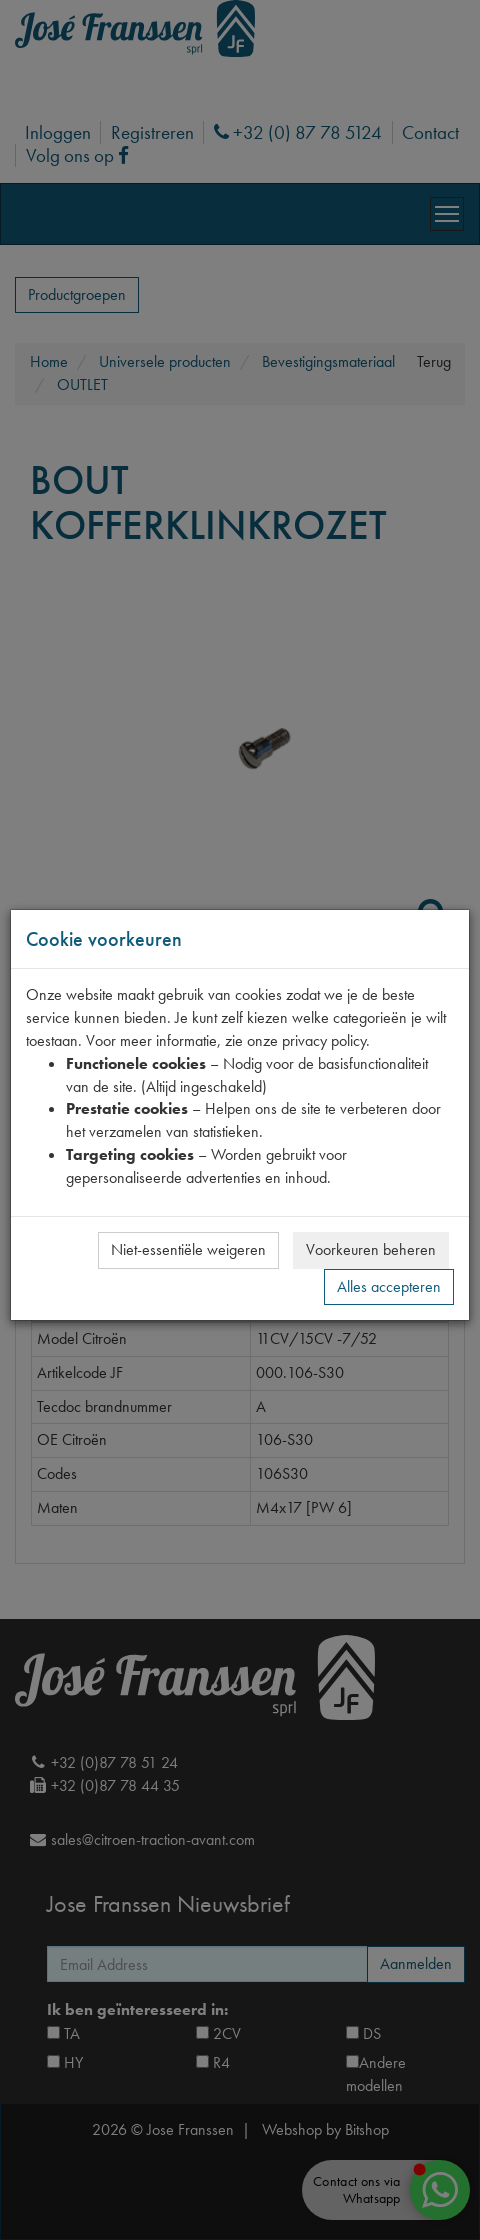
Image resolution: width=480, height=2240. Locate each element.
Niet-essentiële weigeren (188, 1249)
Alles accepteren (389, 1286)
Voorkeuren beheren (371, 1249)
